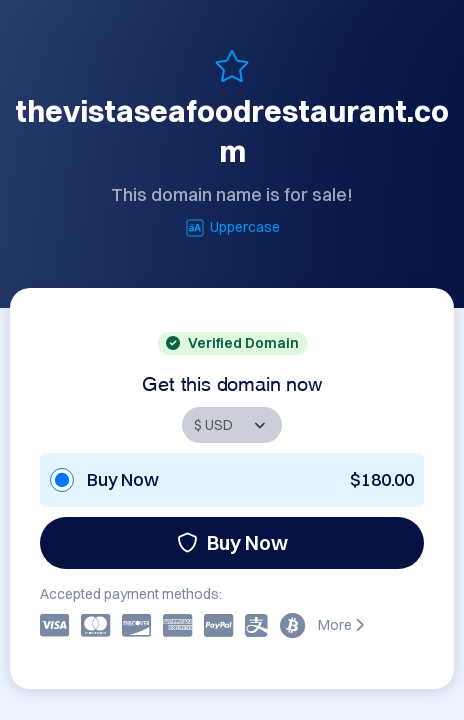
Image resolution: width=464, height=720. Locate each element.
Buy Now (232, 542)
